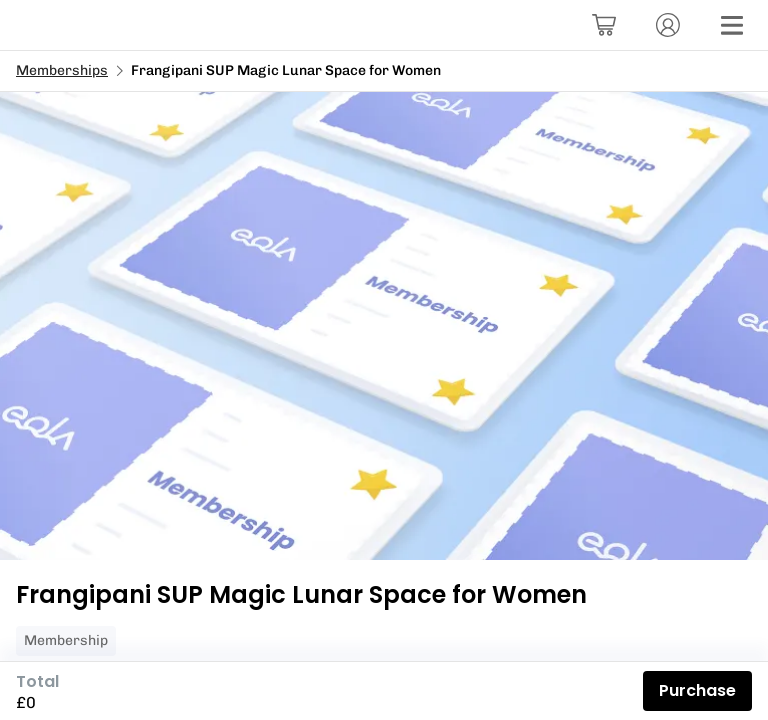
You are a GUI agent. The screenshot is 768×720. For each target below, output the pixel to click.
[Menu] (732, 25)
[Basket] (604, 25)
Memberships (62, 70)
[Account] (668, 25)
